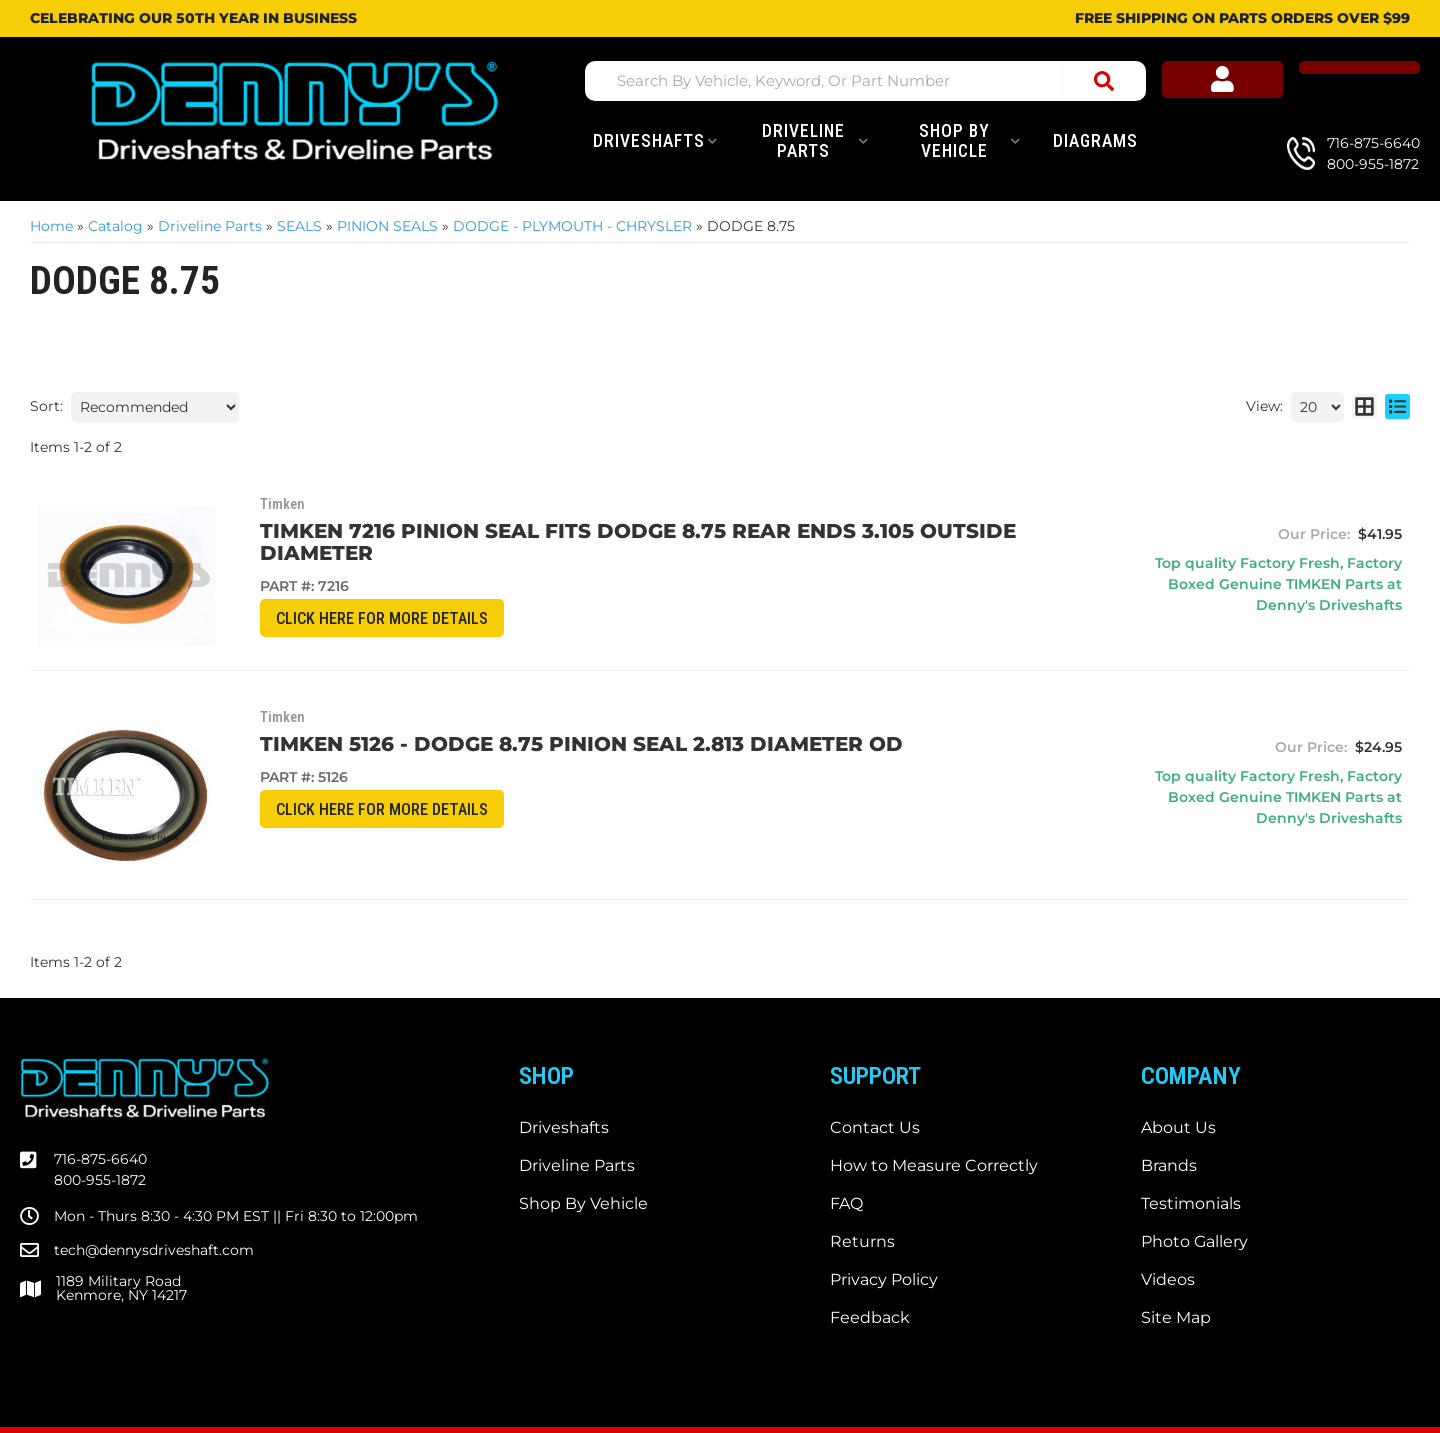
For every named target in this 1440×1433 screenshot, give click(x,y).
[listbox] (155, 407)
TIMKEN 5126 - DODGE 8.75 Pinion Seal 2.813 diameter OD (524, 710)
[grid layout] (1364, 407)
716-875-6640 (100, 1076)
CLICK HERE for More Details (336, 597)
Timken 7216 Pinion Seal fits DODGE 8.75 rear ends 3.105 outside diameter (640, 531)
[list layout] (1397, 407)
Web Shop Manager (779, 1388)
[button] (876, 81)
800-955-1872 (100, 1097)
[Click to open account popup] (1290, 84)
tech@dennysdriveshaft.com (154, 1166)
